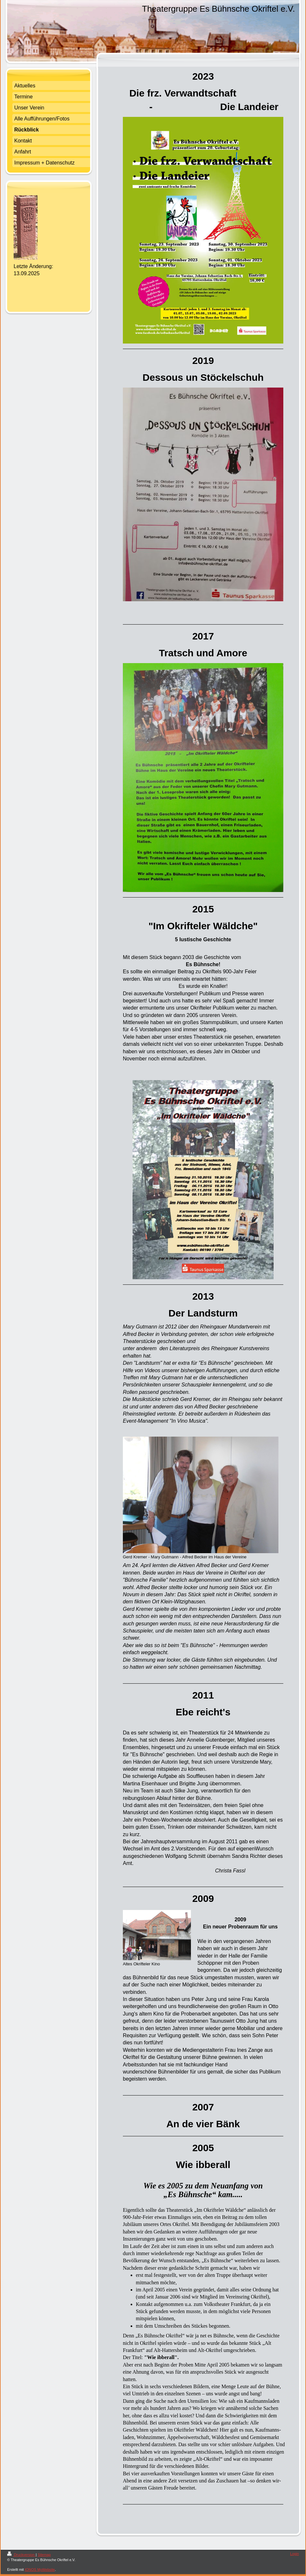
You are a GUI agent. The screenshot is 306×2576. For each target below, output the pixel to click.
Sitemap (44, 2555)
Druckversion (21, 2555)
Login (294, 2554)
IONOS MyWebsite (40, 2569)
